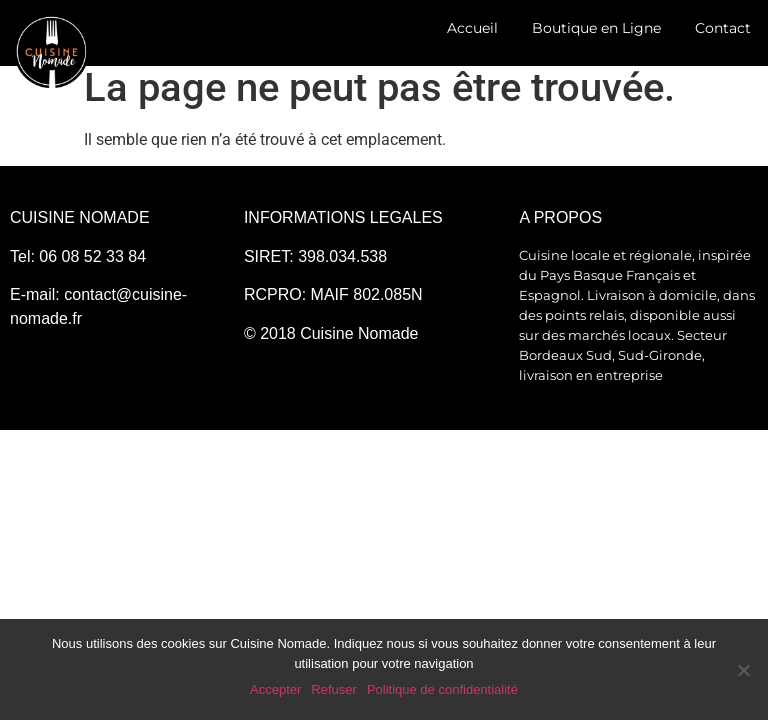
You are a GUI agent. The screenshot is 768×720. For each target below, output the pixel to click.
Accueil (472, 28)
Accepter (275, 689)
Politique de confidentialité (442, 689)
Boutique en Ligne (596, 28)
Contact (723, 28)
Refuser (334, 689)
